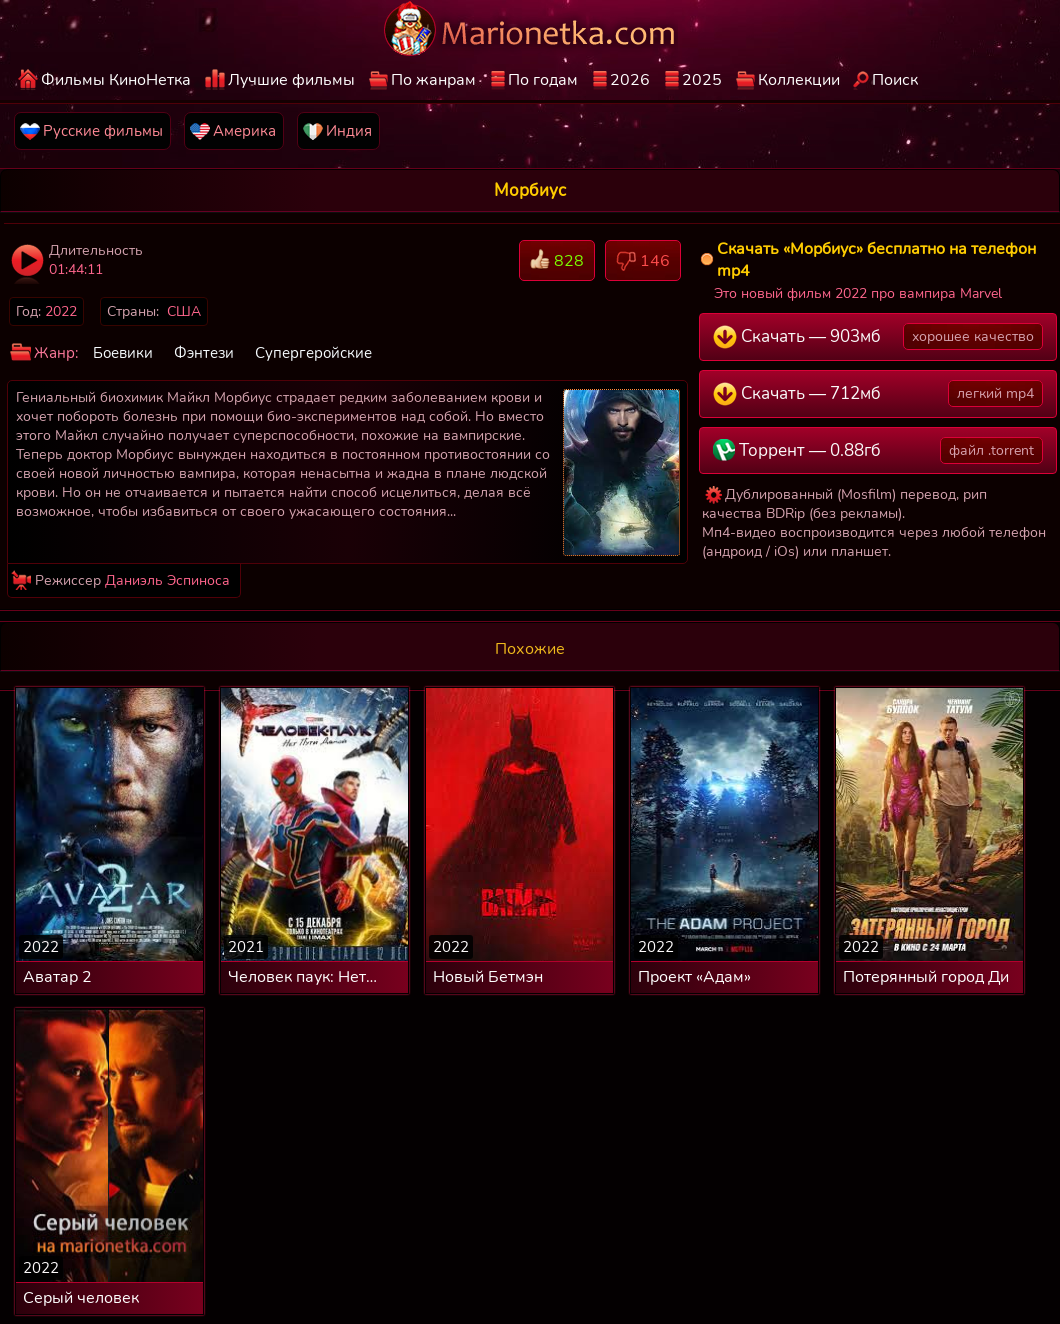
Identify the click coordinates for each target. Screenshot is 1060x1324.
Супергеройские (313, 353)
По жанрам (433, 80)
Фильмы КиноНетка (116, 80)
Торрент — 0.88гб (878, 450)
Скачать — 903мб (878, 336)
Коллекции (799, 80)
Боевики (123, 353)
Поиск (895, 80)
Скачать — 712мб (878, 393)
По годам (543, 80)
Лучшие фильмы (291, 80)
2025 (702, 80)
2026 (630, 80)
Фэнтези (204, 353)
